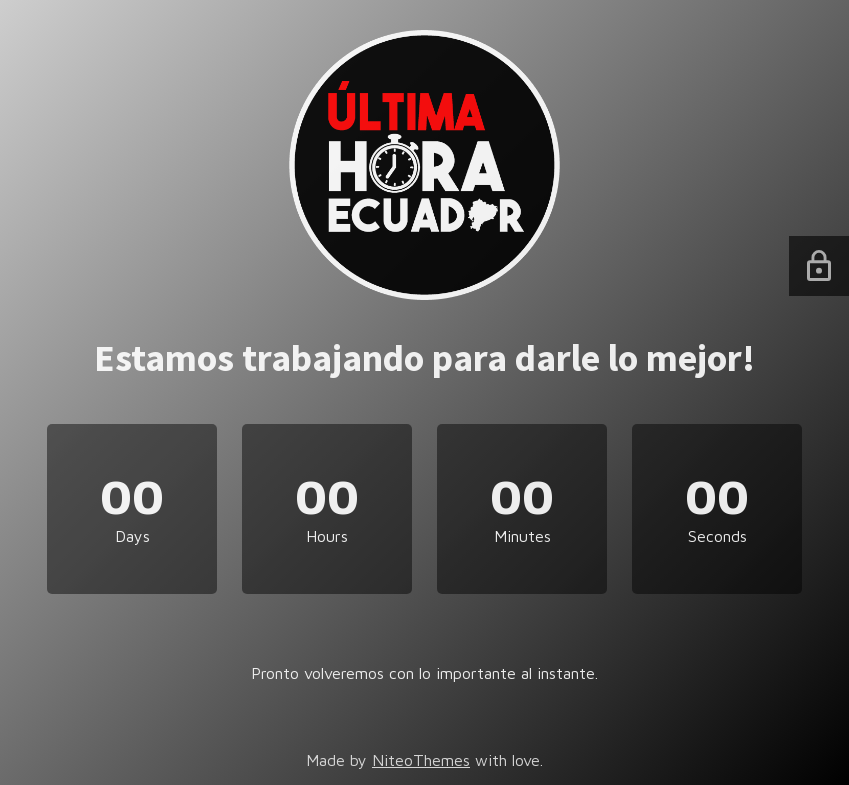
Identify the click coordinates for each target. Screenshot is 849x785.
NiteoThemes (421, 760)
